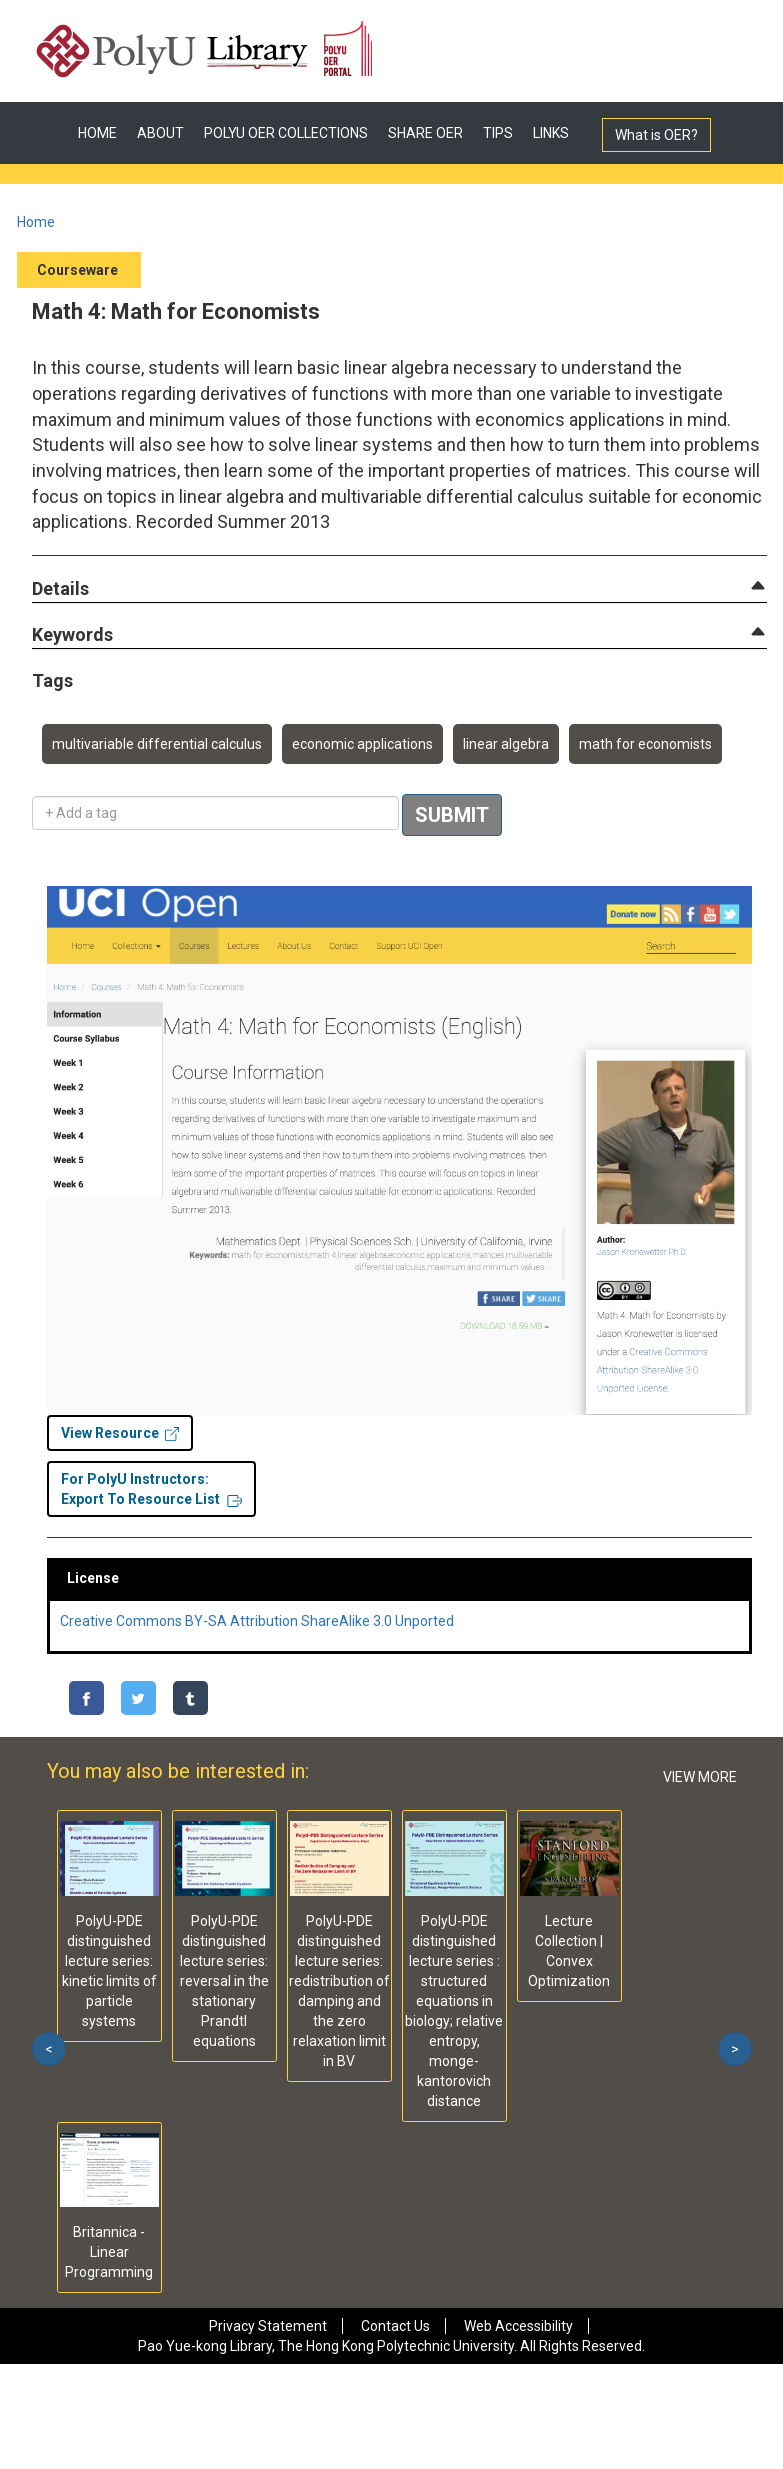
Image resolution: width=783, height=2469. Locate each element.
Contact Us (395, 2326)
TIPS (498, 133)
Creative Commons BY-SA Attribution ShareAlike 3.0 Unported (257, 1621)
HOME (97, 133)
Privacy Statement (268, 2326)
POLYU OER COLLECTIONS (286, 133)
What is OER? (656, 135)
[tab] (399, 589)
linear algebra (506, 744)
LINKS (551, 133)
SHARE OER (425, 133)
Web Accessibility (518, 2326)
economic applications (362, 744)
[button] (60, 589)
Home (36, 222)
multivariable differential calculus (157, 744)
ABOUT (160, 133)
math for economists (645, 744)
